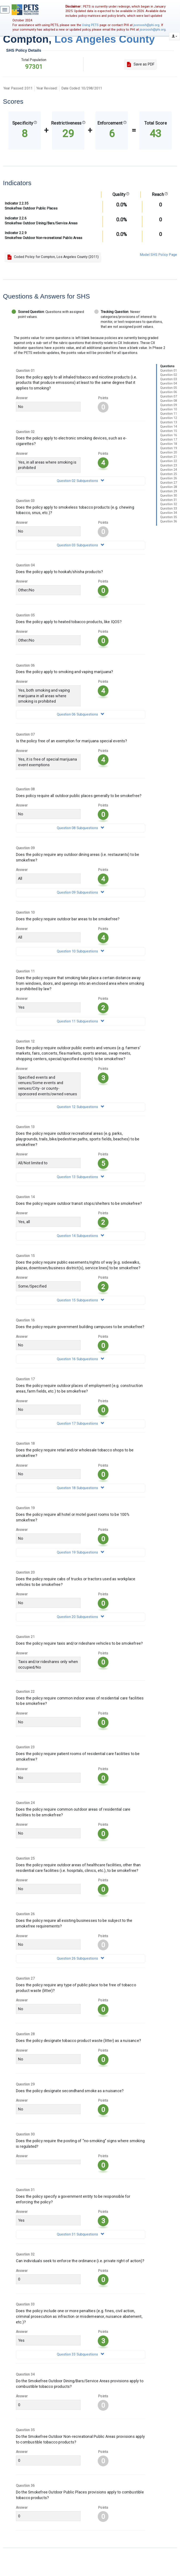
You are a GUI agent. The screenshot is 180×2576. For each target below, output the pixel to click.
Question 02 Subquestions (81, 487)
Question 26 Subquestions (81, 1965)
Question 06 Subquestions (81, 721)
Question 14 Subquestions (81, 1242)
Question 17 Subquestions (81, 1430)
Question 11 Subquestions (81, 1027)
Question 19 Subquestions (81, 1559)
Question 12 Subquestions (81, 1113)
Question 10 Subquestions (81, 957)
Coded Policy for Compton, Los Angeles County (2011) (54, 263)
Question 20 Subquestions (81, 1623)
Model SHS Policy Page (157, 261)
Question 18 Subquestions (81, 1494)
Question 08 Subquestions (81, 834)
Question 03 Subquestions (81, 551)
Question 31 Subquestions (81, 2240)
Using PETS (90, 25)
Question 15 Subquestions (81, 1306)
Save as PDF (140, 70)
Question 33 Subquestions (81, 2361)
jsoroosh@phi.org (146, 25)
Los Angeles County (106, 45)
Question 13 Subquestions (81, 1183)
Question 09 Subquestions (81, 899)
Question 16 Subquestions (81, 1365)
